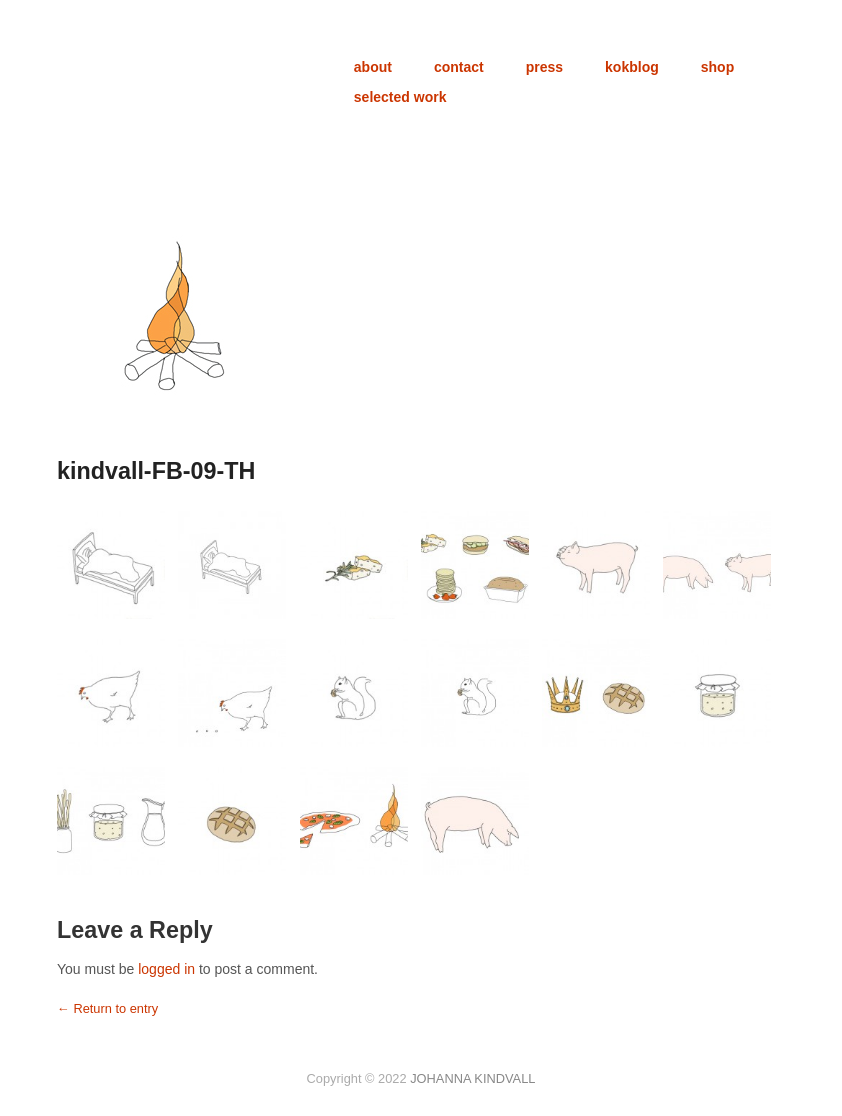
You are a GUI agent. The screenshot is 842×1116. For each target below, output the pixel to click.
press (544, 67)
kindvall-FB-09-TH (156, 471)
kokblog (632, 67)
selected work (400, 97)
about (373, 67)
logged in (166, 969)
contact (459, 67)
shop (717, 67)
